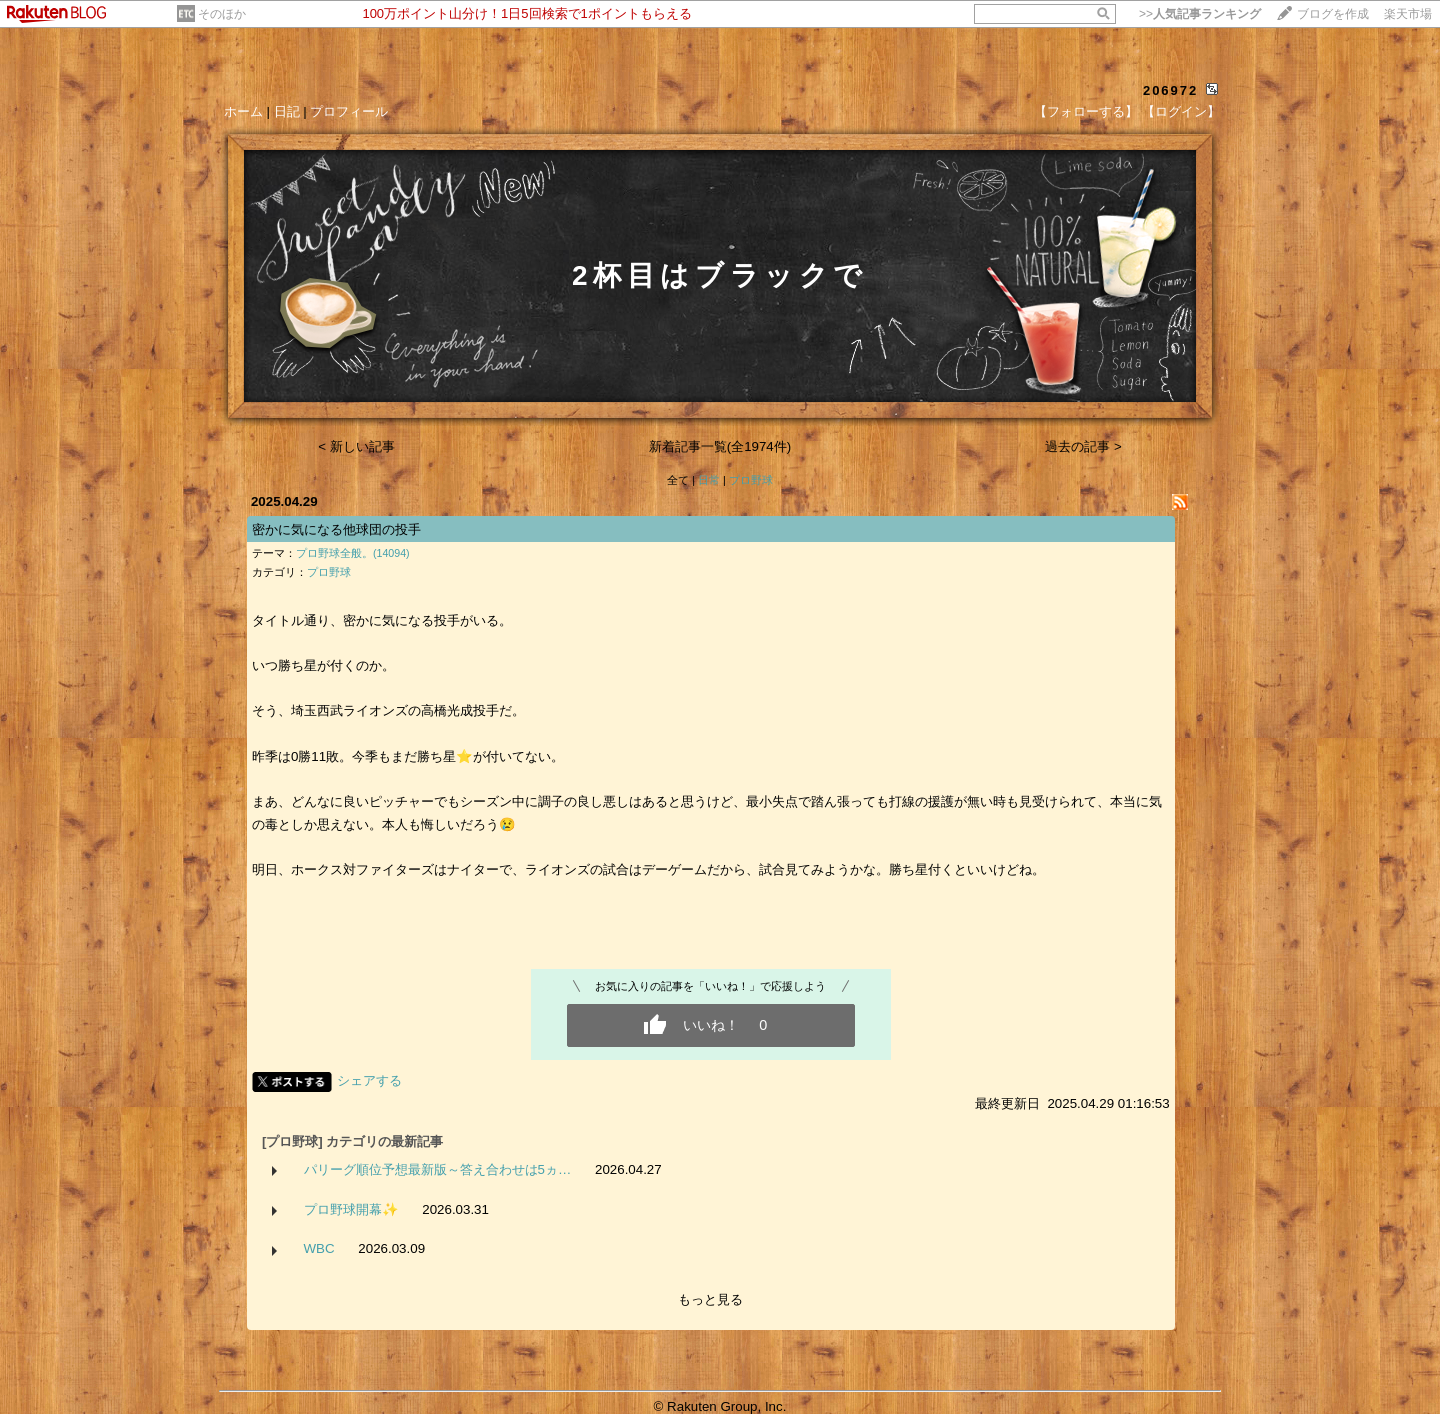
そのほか (222, 14)
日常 (709, 480)
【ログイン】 (1181, 111)
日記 (287, 111)
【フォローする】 (1086, 111)
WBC (319, 1248)
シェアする (369, 1080)
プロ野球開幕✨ (351, 1209)
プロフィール (349, 111)
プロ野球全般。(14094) (353, 553)
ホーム (243, 111)
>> (1200, 14)
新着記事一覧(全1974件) (720, 446)
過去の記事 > (1083, 446)
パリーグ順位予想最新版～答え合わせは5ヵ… (438, 1169)
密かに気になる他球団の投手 (336, 529)
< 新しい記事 (356, 446)
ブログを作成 (1333, 14)
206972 (1170, 90)
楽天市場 (1408, 14)
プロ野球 (751, 480)
